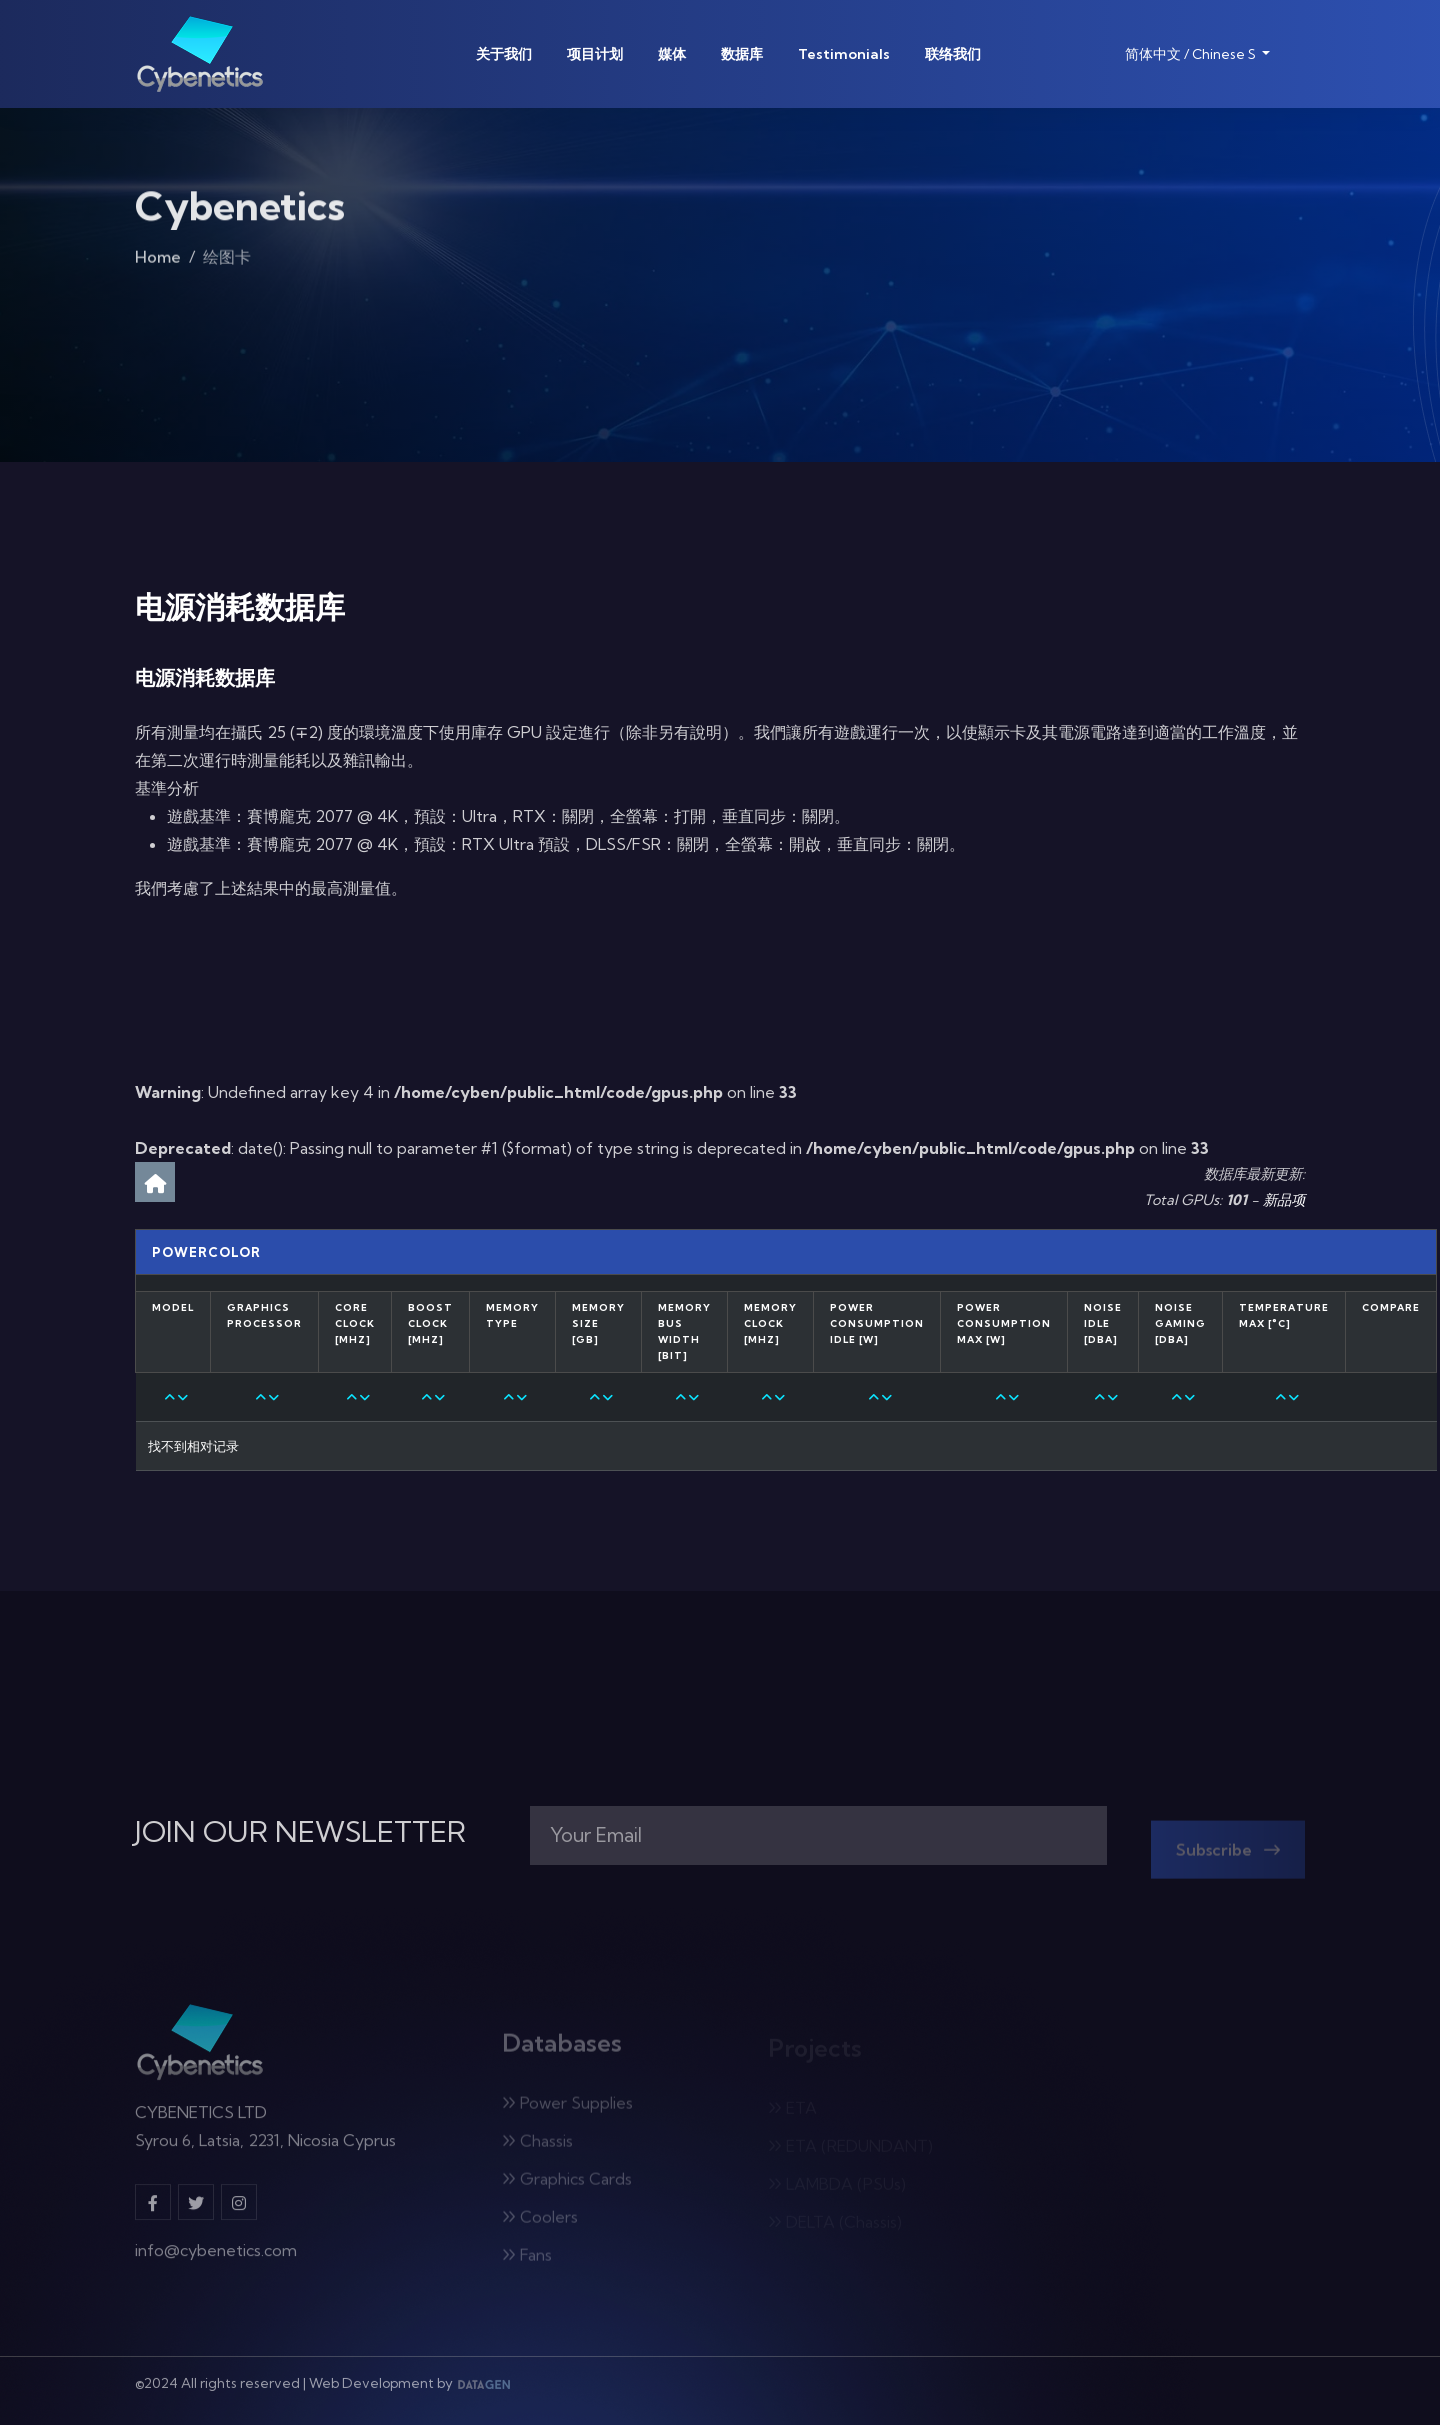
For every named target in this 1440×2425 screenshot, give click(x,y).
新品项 (1284, 1200)
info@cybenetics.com (216, 2257)
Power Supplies (567, 2108)
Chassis (537, 2146)
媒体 (672, 54)
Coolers (540, 2222)
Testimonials (844, 54)
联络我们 (953, 54)
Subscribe (1228, 1855)
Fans (527, 2260)
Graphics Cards (567, 2184)
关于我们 (504, 54)
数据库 (742, 54)
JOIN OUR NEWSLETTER (300, 1832)
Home (158, 261)
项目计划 (595, 54)
